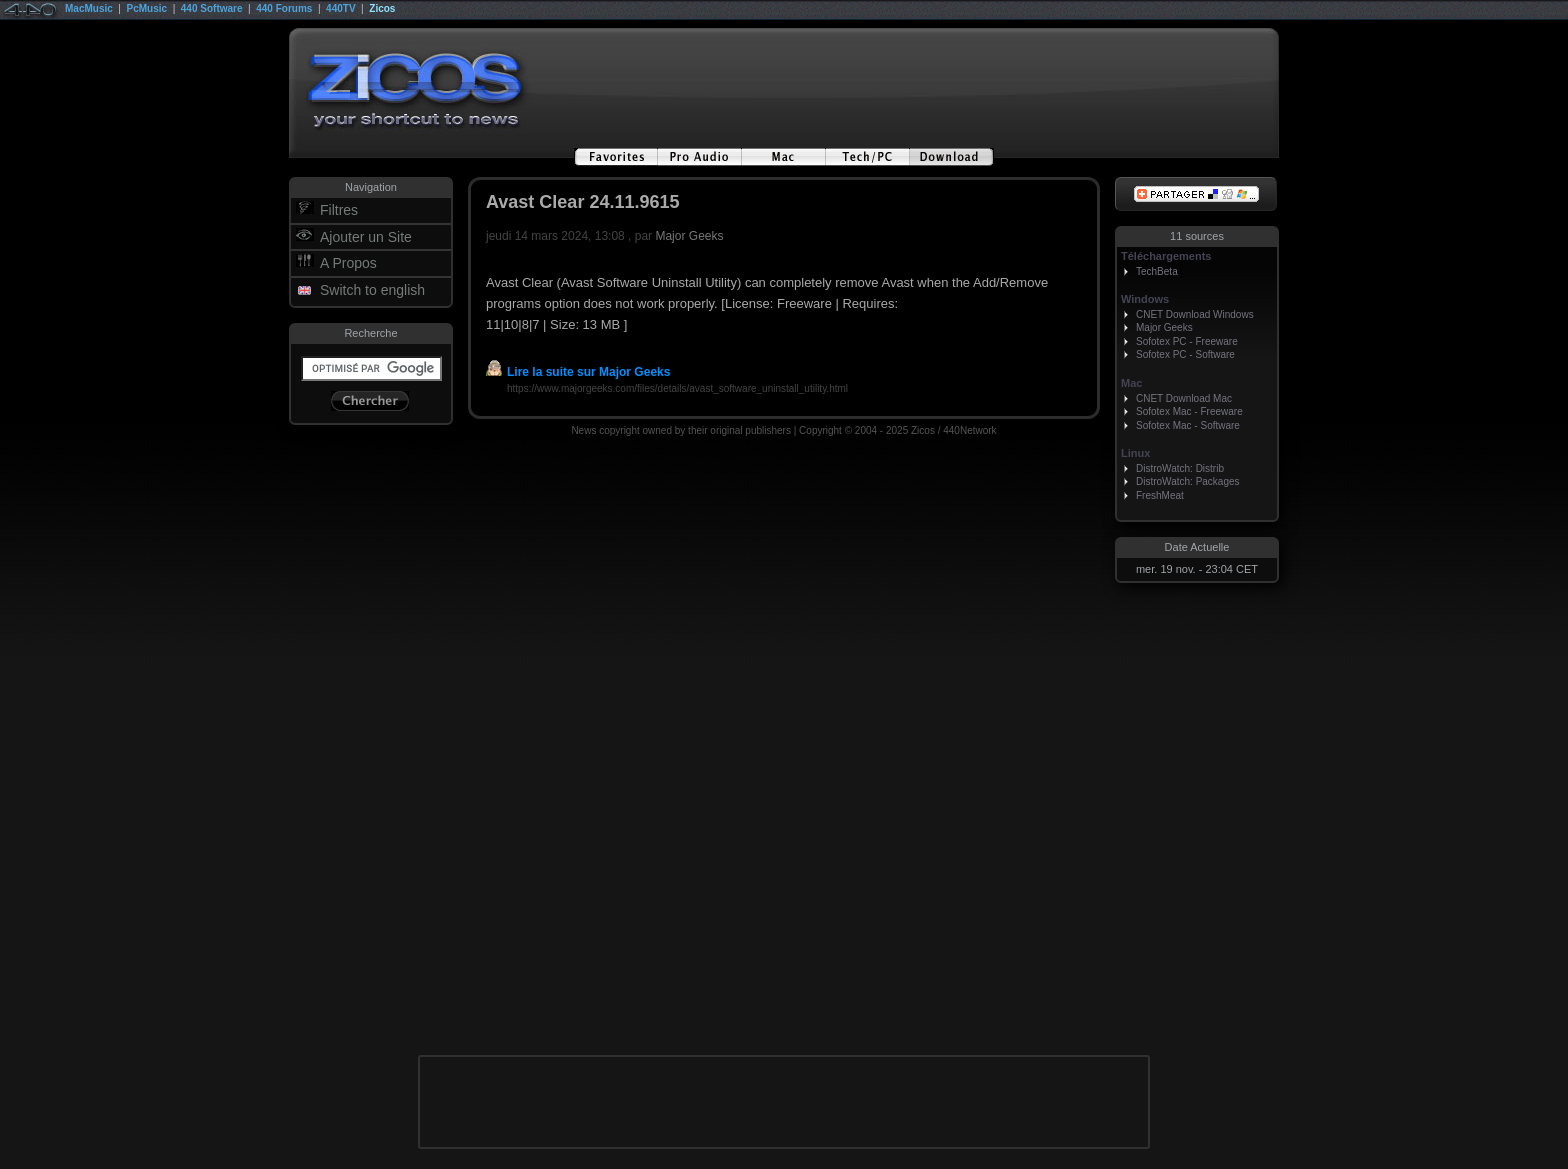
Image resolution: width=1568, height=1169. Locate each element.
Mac (1131, 383)
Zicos (382, 8)
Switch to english (372, 290)
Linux (1135, 453)
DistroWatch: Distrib (1180, 468)
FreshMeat (1160, 495)
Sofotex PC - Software (1185, 354)
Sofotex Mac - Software (1188, 425)
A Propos (348, 263)
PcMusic (147, 8)
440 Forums (284, 8)
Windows (1145, 299)
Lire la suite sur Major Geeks (578, 372)
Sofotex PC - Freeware (1187, 341)
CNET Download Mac (1184, 398)
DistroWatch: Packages (1188, 481)
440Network (969, 430)
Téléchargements (1166, 256)
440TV (340, 8)
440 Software (212, 8)
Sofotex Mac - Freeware (1189, 411)
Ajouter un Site (366, 237)
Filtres (339, 210)
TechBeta (1157, 271)
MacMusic (89, 8)
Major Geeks (689, 236)
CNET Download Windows (1195, 314)
